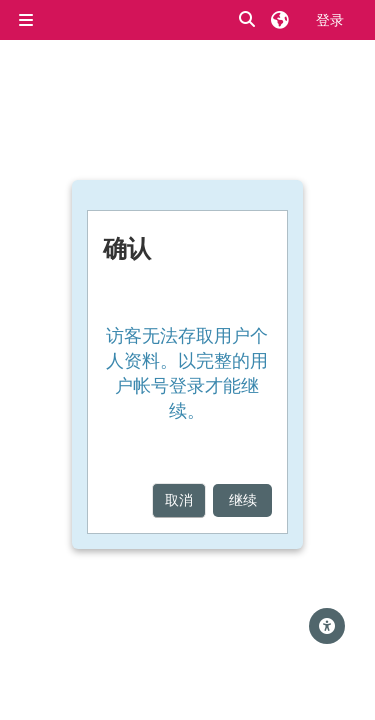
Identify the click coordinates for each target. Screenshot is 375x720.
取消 (179, 499)
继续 (243, 499)
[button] (248, 20)
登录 (330, 19)
